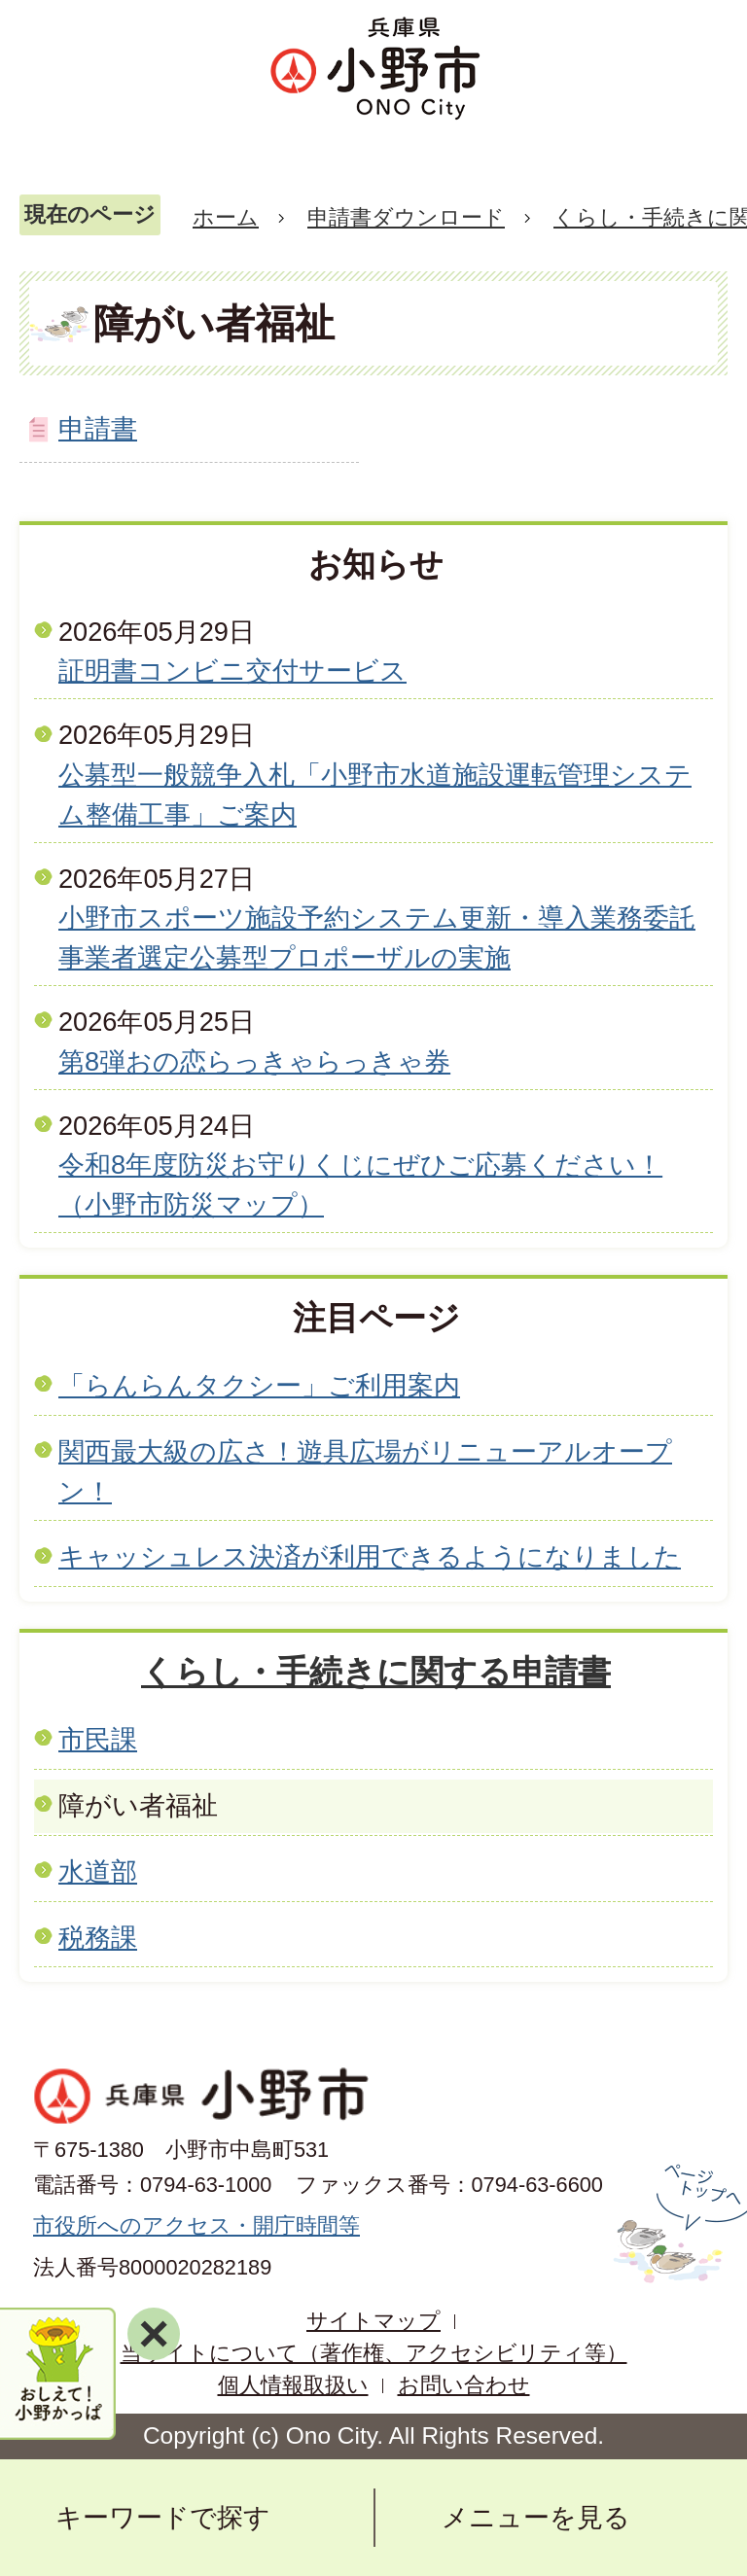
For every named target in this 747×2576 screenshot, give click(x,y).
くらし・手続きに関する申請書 (376, 1671)
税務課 (97, 1938)
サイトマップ (373, 2321)
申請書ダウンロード (406, 217)
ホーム (226, 217)
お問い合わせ (464, 2385)
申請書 (97, 428)
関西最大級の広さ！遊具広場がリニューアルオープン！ (365, 1471)
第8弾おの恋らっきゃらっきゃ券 (254, 1061)
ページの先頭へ (677, 2224)
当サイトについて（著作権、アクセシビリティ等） (374, 2353)
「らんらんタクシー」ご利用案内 (259, 1385)
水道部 (97, 1871)
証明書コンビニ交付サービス (232, 670)
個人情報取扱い (293, 2385)
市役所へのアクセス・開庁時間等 (196, 2225)
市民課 (97, 1739)
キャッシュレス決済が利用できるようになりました (369, 1556)
